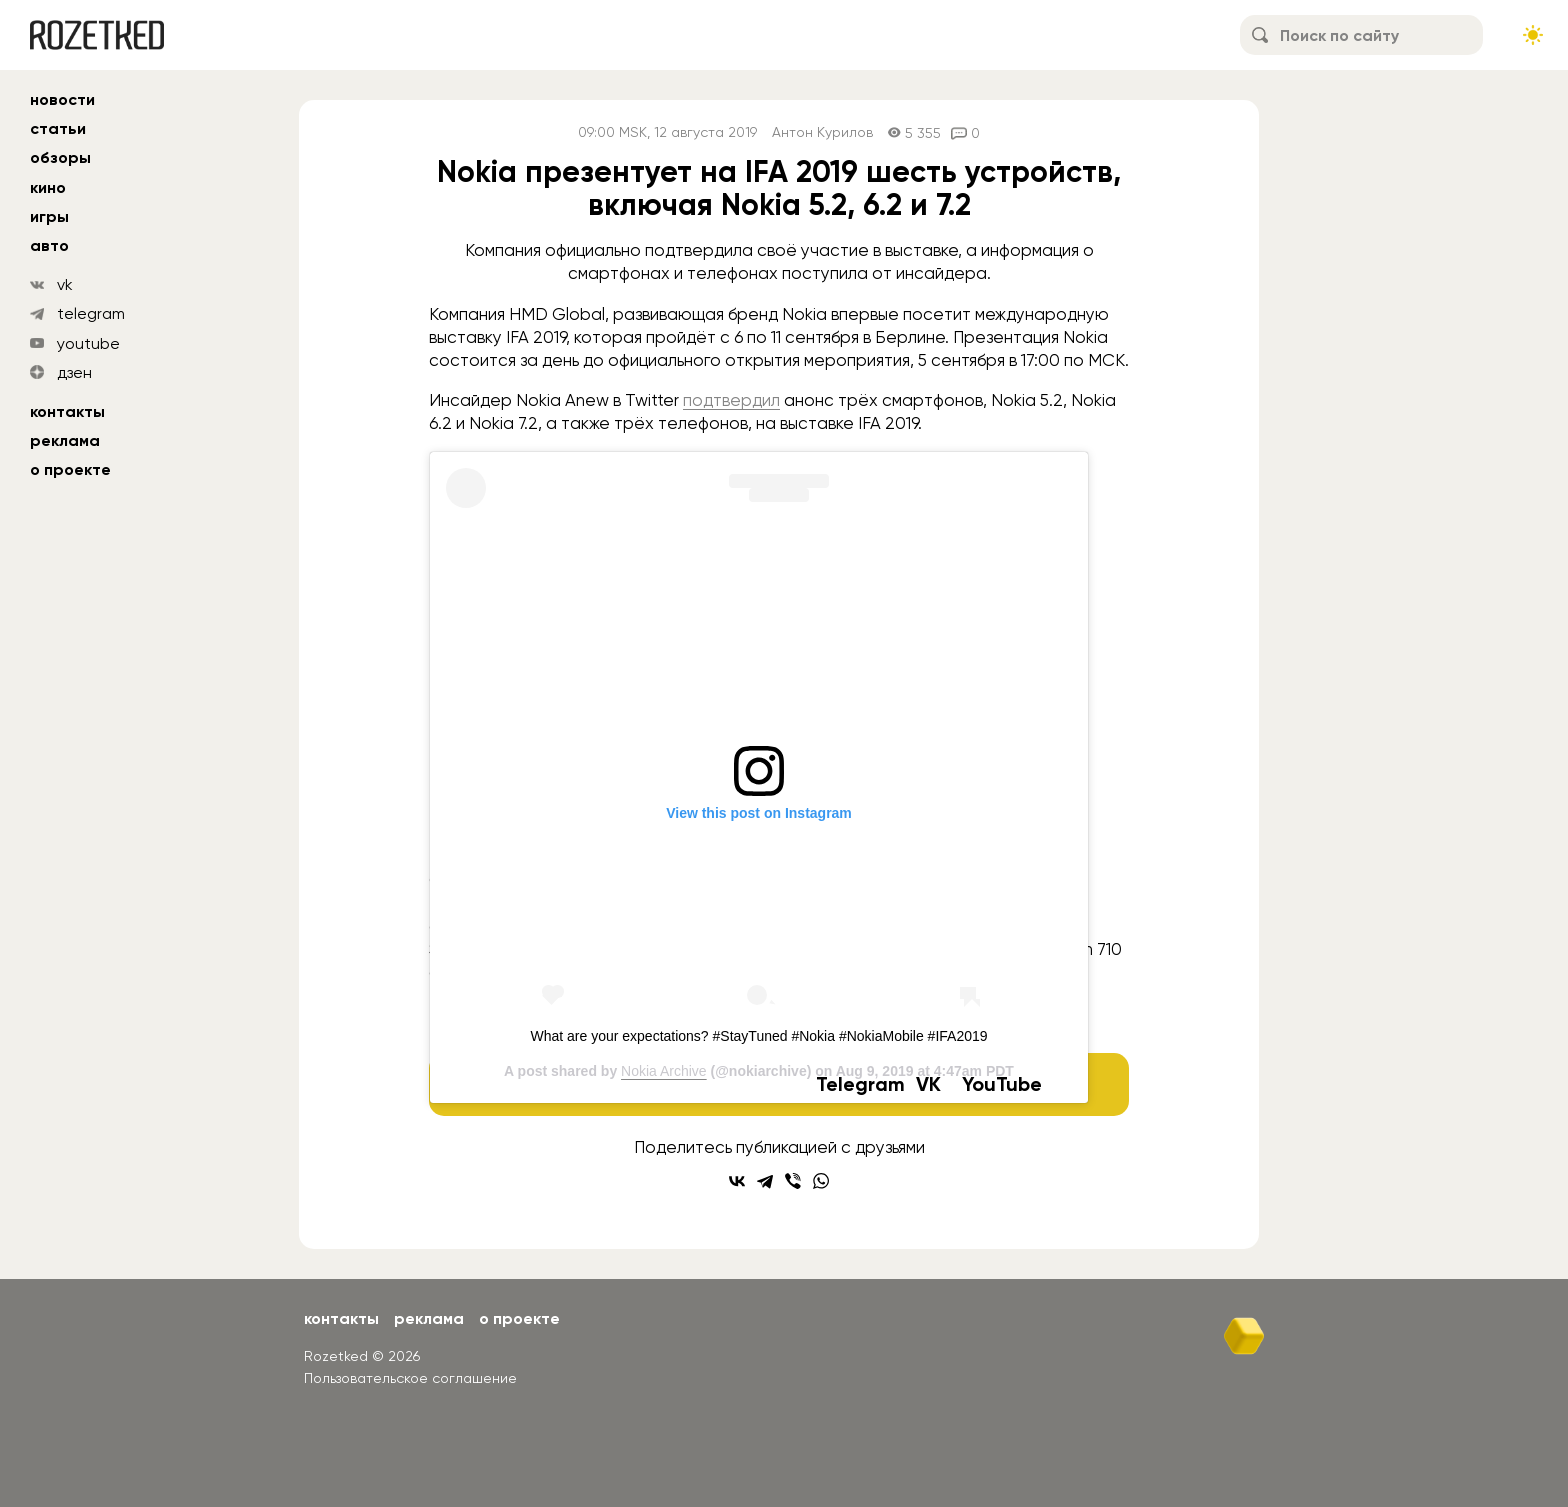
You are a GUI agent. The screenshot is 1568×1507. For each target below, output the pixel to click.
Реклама (65, 440)
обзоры (60, 157)
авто (49, 245)
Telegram (860, 1084)
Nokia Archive (664, 1071)
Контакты (67, 411)
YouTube (1001, 1084)
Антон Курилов (822, 132)
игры (49, 216)
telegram (91, 313)
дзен (74, 372)
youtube (88, 343)
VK (928, 1084)
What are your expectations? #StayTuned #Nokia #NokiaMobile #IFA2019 (758, 1036)
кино (48, 187)
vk (65, 284)
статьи (58, 128)
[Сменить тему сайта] (1533, 35)
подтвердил (731, 400)
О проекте (70, 469)
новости (62, 99)
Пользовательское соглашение (410, 1378)
